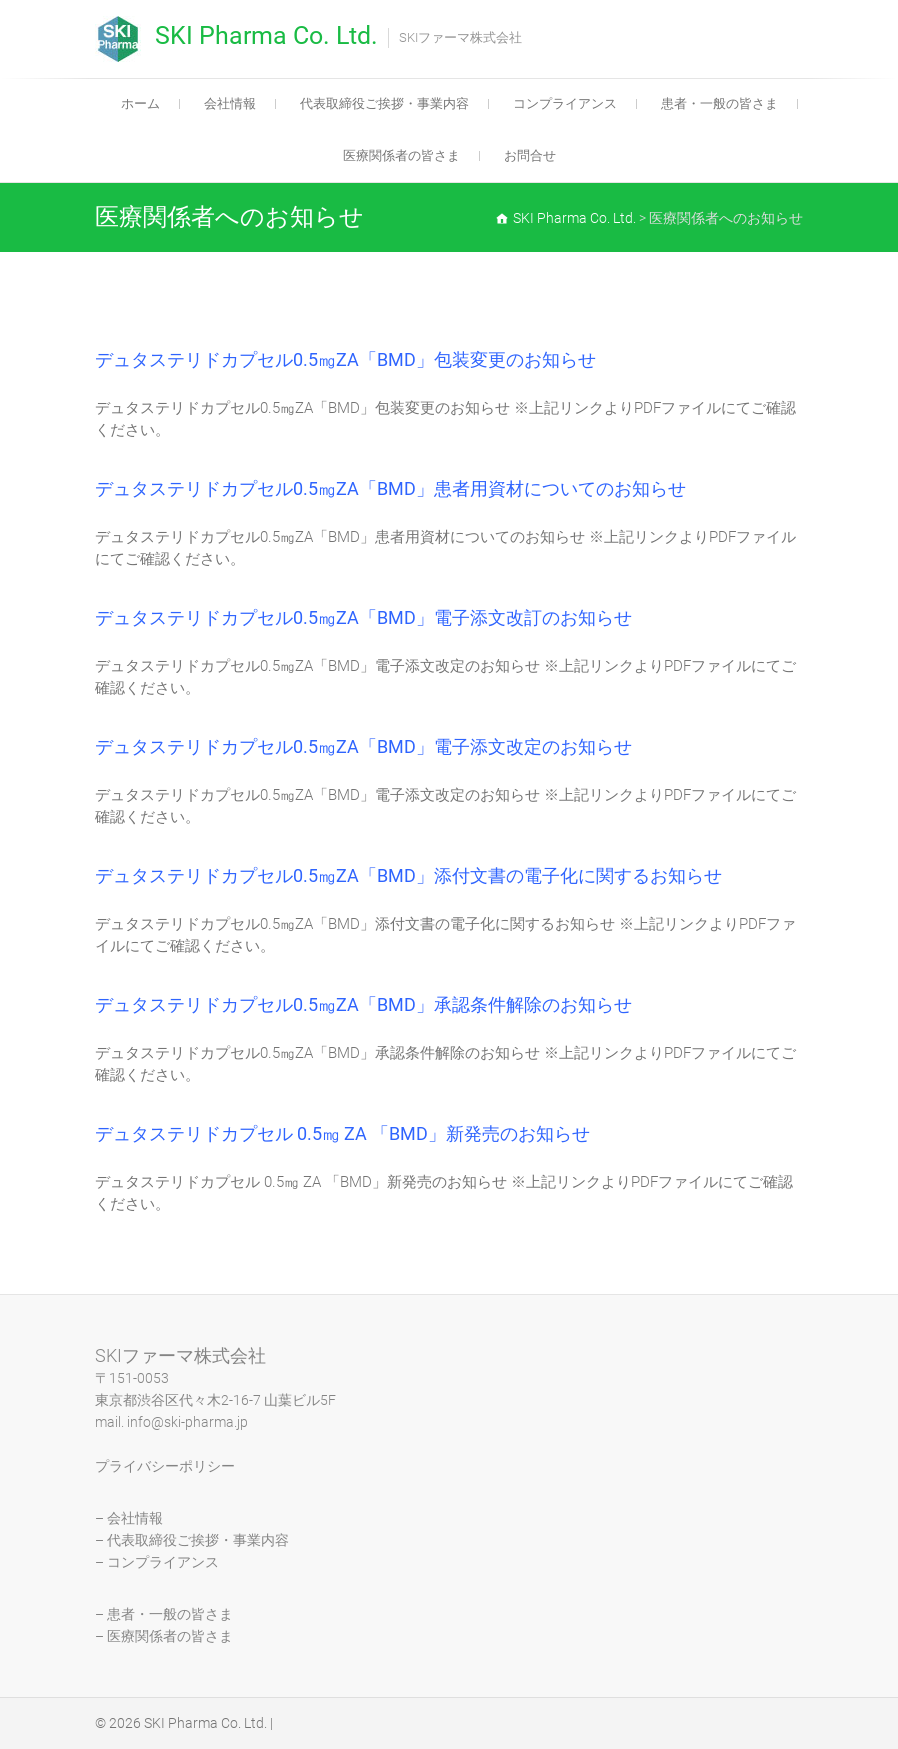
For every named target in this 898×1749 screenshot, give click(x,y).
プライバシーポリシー (165, 1466)
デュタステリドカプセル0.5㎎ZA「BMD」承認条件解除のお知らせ (363, 1004)
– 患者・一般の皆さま (164, 1614)
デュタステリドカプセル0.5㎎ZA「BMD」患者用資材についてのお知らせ (390, 488)
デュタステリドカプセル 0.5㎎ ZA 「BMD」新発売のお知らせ (342, 1133)
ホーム (140, 103)
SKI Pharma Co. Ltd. (266, 35)
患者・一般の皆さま (719, 103)
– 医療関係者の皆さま (164, 1636)
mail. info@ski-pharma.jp (171, 1422)
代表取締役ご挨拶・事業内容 (384, 103)
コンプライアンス (565, 103)
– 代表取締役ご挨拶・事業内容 (192, 1540)
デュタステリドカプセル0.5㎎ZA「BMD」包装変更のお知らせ (345, 359)
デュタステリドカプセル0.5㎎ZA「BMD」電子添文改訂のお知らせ (363, 617)
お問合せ (530, 155)
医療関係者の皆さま (401, 155)
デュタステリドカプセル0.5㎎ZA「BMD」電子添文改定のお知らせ (363, 746)
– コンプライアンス (157, 1562)
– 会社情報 (129, 1518)
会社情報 (230, 103)
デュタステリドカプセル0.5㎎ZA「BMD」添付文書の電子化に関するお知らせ (408, 875)
